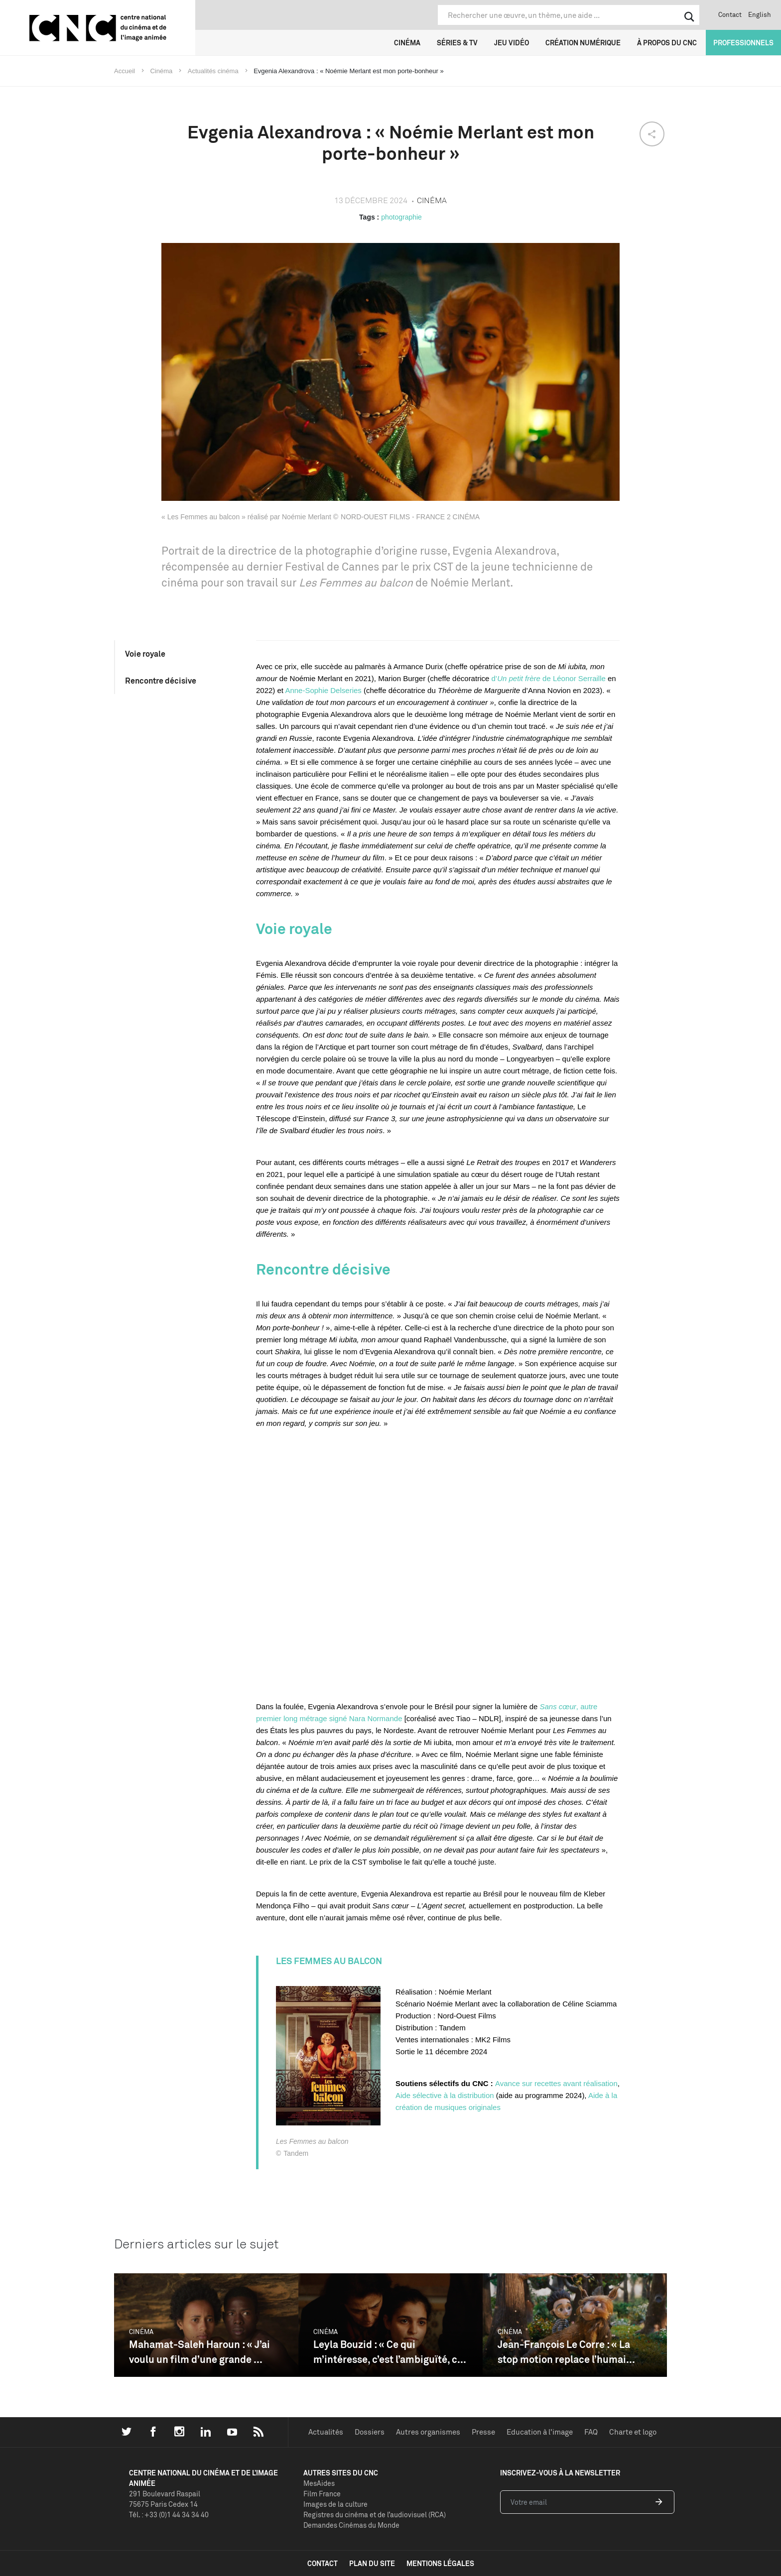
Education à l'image (540, 2432)
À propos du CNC (667, 42)
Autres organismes (428, 2432)
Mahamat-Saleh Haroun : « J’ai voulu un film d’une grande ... (199, 2351)
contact (322, 2563)
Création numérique (583, 42)
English (759, 14)
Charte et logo (632, 2432)
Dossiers (370, 2432)
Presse (483, 2432)
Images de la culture (335, 2504)
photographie (401, 217)
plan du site (372, 2563)
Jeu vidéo (511, 42)
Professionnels (743, 42)
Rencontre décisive (160, 681)
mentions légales (440, 2563)
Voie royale (145, 654)
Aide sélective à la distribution (444, 2095)
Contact (730, 14)
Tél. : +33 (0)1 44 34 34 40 (169, 2514)
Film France (322, 2493)
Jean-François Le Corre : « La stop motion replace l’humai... (566, 2351)
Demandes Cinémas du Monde (351, 2525)
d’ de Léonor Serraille (548, 678)
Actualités (325, 2432)
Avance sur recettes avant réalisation (556, 2083)
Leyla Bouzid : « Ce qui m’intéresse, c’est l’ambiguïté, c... (389, 2351)
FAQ (591, 2432)
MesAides (319, 2483)
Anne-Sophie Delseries (323, 690)
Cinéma (407, 42)
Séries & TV (457, 42)
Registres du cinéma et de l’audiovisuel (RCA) (374, 2514)
